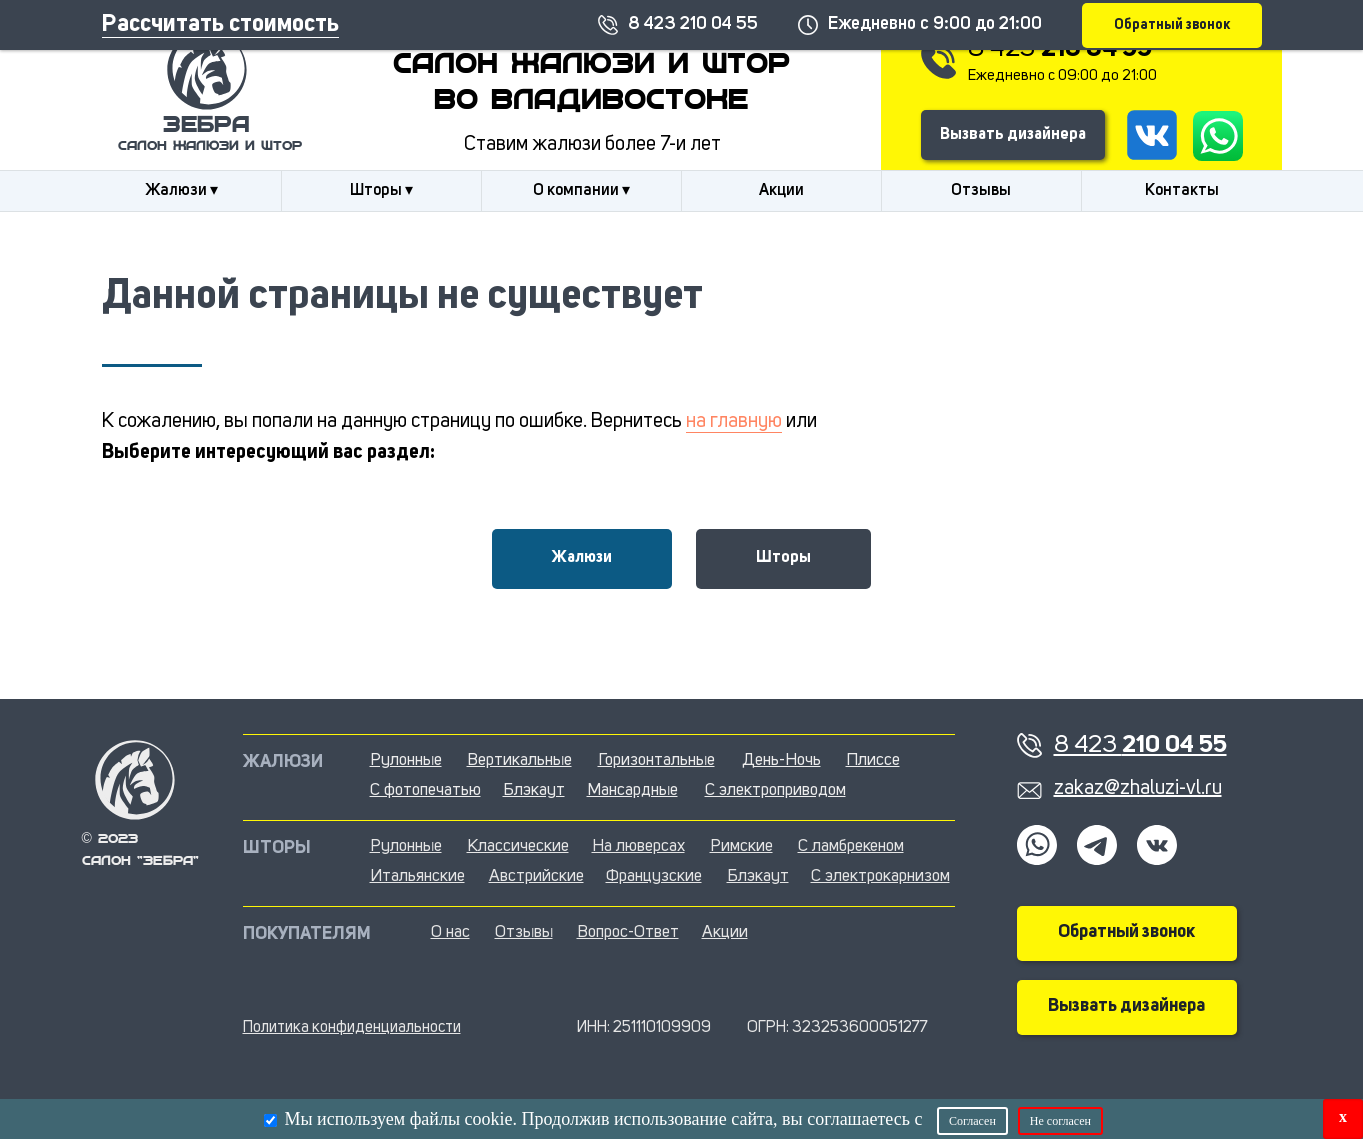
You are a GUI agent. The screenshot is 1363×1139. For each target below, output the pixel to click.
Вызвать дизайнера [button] (1013, 135)
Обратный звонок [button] (1126, 932)
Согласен (972, 1121)
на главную (734, 422)
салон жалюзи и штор (210, 146)
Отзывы (981, 191)
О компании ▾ (581, 191)
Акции (781, 191)
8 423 (1060, 49)
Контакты (1182, 191)
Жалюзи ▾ (181, 191)
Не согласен (1060, 1121)
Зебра (206, 126)
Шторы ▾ (381, 191)
